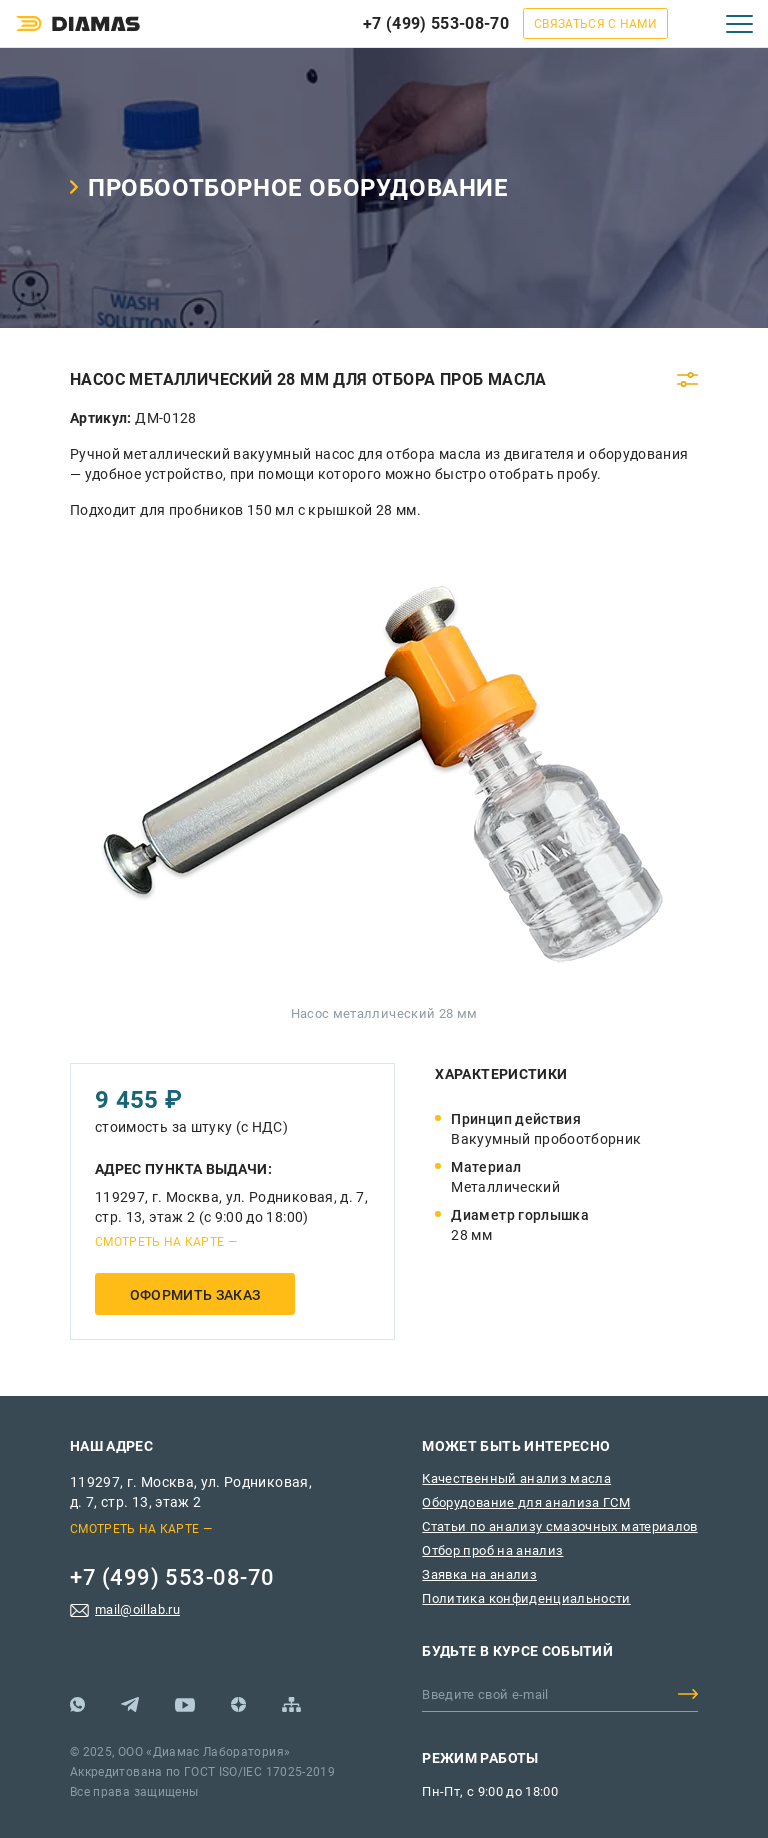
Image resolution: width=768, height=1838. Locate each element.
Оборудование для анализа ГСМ (526, 1502)
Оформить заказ (195, 1295)
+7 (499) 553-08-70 (436, 23)
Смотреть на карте (159, 1242)
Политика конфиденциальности (526, 1598)
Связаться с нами (595, 24)
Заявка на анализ (479, 1574)
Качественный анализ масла (516, 1478)
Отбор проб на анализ (492, 1550)
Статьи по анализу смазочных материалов (559, 1526)
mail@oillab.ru (137, 1609)
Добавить (688, 1694)
